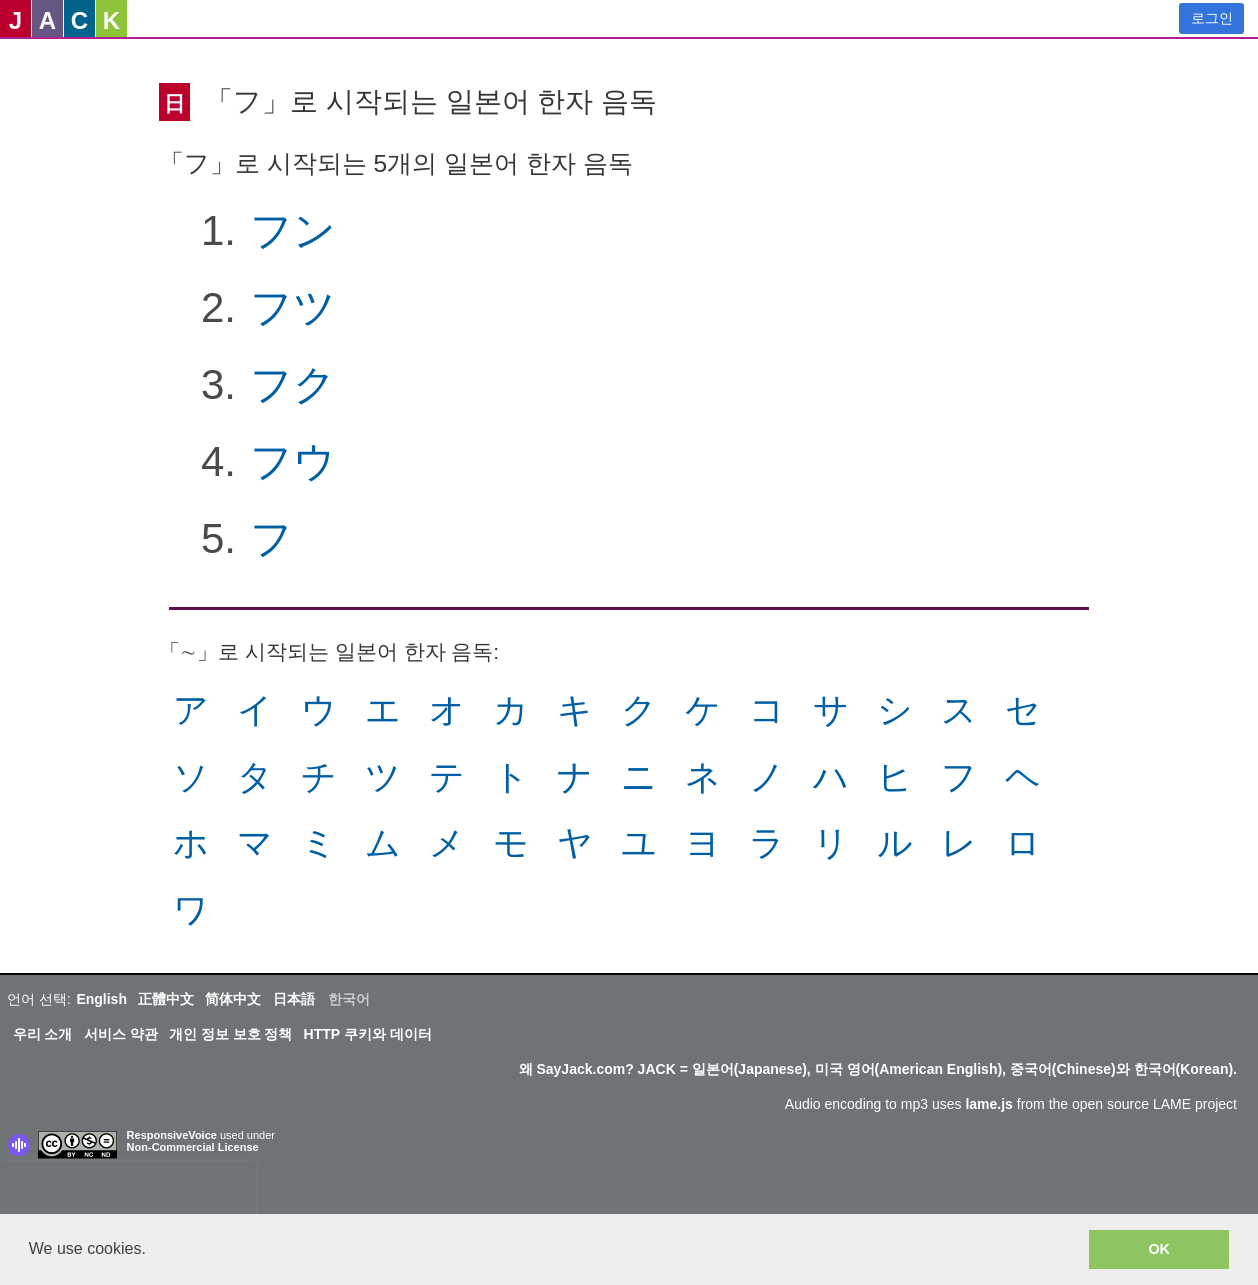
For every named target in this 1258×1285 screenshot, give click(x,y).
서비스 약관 (121, 1034)
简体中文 (233, 999)
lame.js (988, 1104)
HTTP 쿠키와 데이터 (368, 1034)
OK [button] (1159, 1249)
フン (293, 230)
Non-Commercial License (193, 1147)
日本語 (294, 999)
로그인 (1212, 18)
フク (293, 384)
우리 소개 (43, 1034)
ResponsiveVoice (172, 1135)
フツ (293, 307)
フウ (293, 461)
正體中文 (166, 999)
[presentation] (128, 1192)
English (101, 999)
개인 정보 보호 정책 (231, 1034)
